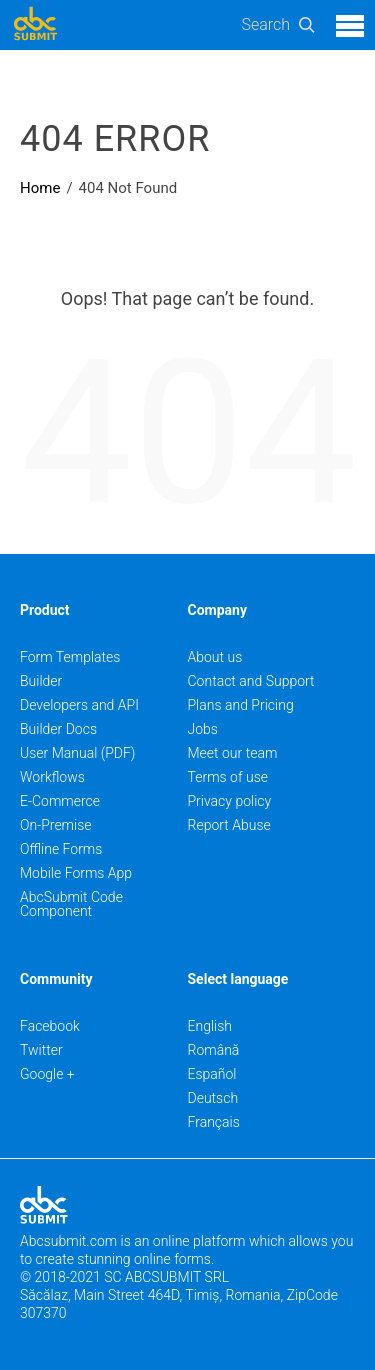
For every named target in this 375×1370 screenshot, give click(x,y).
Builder (41, 681)
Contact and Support (251, 681)
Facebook (50, 1026)
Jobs (203, 729)
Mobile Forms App (76, 873)
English (210, 1026)
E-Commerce (60, 801)
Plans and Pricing (241, 705)
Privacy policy (230, 801)
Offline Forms (61, 849)
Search (265, 24)
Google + (47, 1074)
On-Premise (56, 825)
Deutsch (213, 1098)
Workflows (52, 777)
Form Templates (70, 657)
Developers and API (79, 705)
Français (214, 1122)
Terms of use (228, 777)
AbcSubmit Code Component (71, 904)
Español (212, 1074)
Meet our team (233, 753)
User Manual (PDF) (77, 753)
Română (214, 1050)
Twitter (41, 1050)
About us (215, 657)
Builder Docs (58, 729)
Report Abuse (229, 825)
